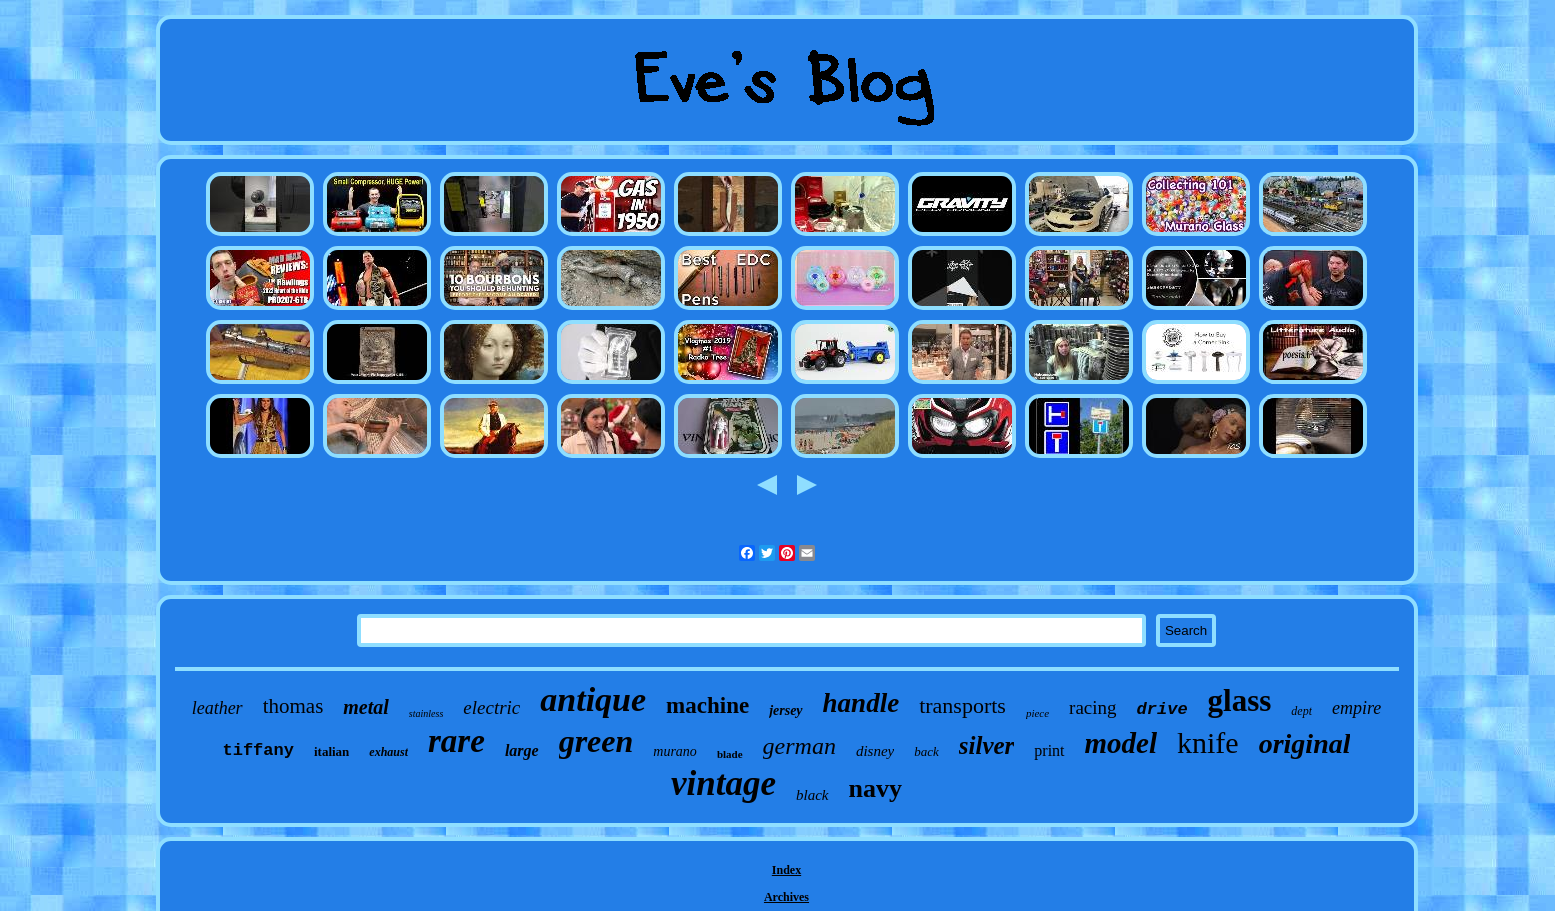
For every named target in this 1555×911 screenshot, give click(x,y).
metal (366, 707)
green (596, 741)
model (1121, 743)
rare (456, 741)
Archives (786, 897)
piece (1037, 713)
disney (875, 751)
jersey (785, 710)
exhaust (388, 752)
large (522, 750)
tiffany (258, 750)
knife (1208, 742)
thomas (293, 706)
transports (962, 705)
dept (1301, 711)
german (799, 746)
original (1305, 743)
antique (593, 699)
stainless (426, 713)
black (812, 795)
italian (331, 751)
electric (491, 707)
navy (875, 788)
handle (861, 703)
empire (1356, 708)
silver (987, 745)
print (1049, 750)
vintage (723, 783)
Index (786, 870)
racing (1092, 707)
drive (1162, 709)
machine (707, 705)
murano (675, 751)
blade (730, 754)
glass (1240, 700)
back (926, 751)
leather (217, 708)
